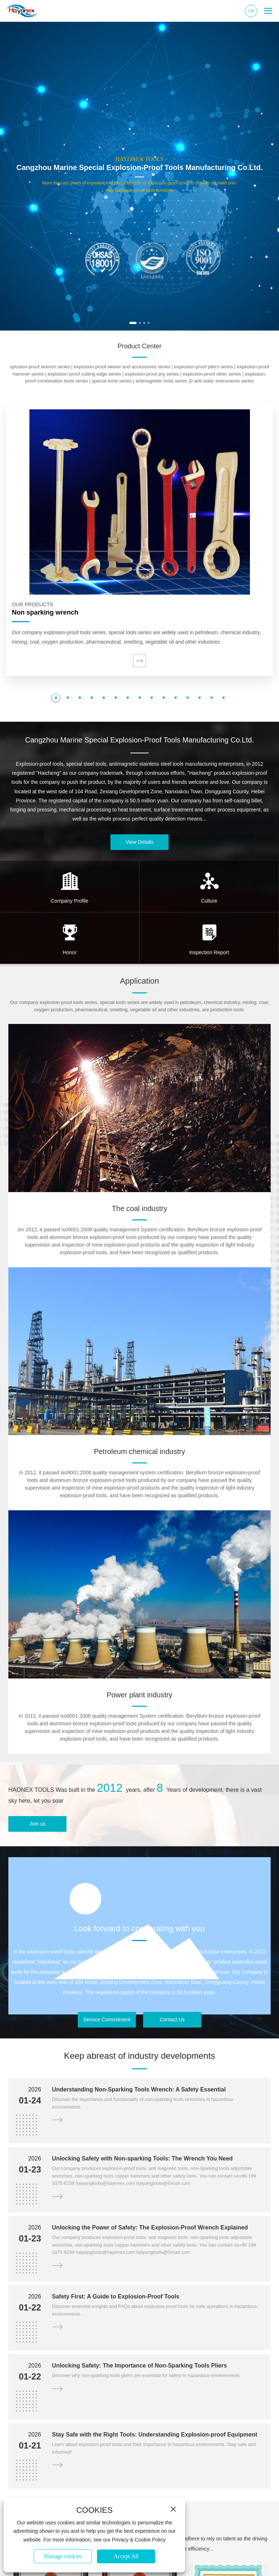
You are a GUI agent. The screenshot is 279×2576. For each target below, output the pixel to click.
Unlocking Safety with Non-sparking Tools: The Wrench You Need (142, 2158)
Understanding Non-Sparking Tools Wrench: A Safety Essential (139, 2089)
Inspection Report (209, 952)
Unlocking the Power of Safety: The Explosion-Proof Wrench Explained (150, 2227)
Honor (69, 952)
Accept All (126, 2556)
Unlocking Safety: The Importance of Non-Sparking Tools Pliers (139, 2365)
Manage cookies (63, 2556)
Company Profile (70, 901)
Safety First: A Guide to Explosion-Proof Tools (115, 2296)
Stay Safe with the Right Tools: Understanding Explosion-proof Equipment (154, 2434)
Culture (209, 901)
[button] (133, 323)
